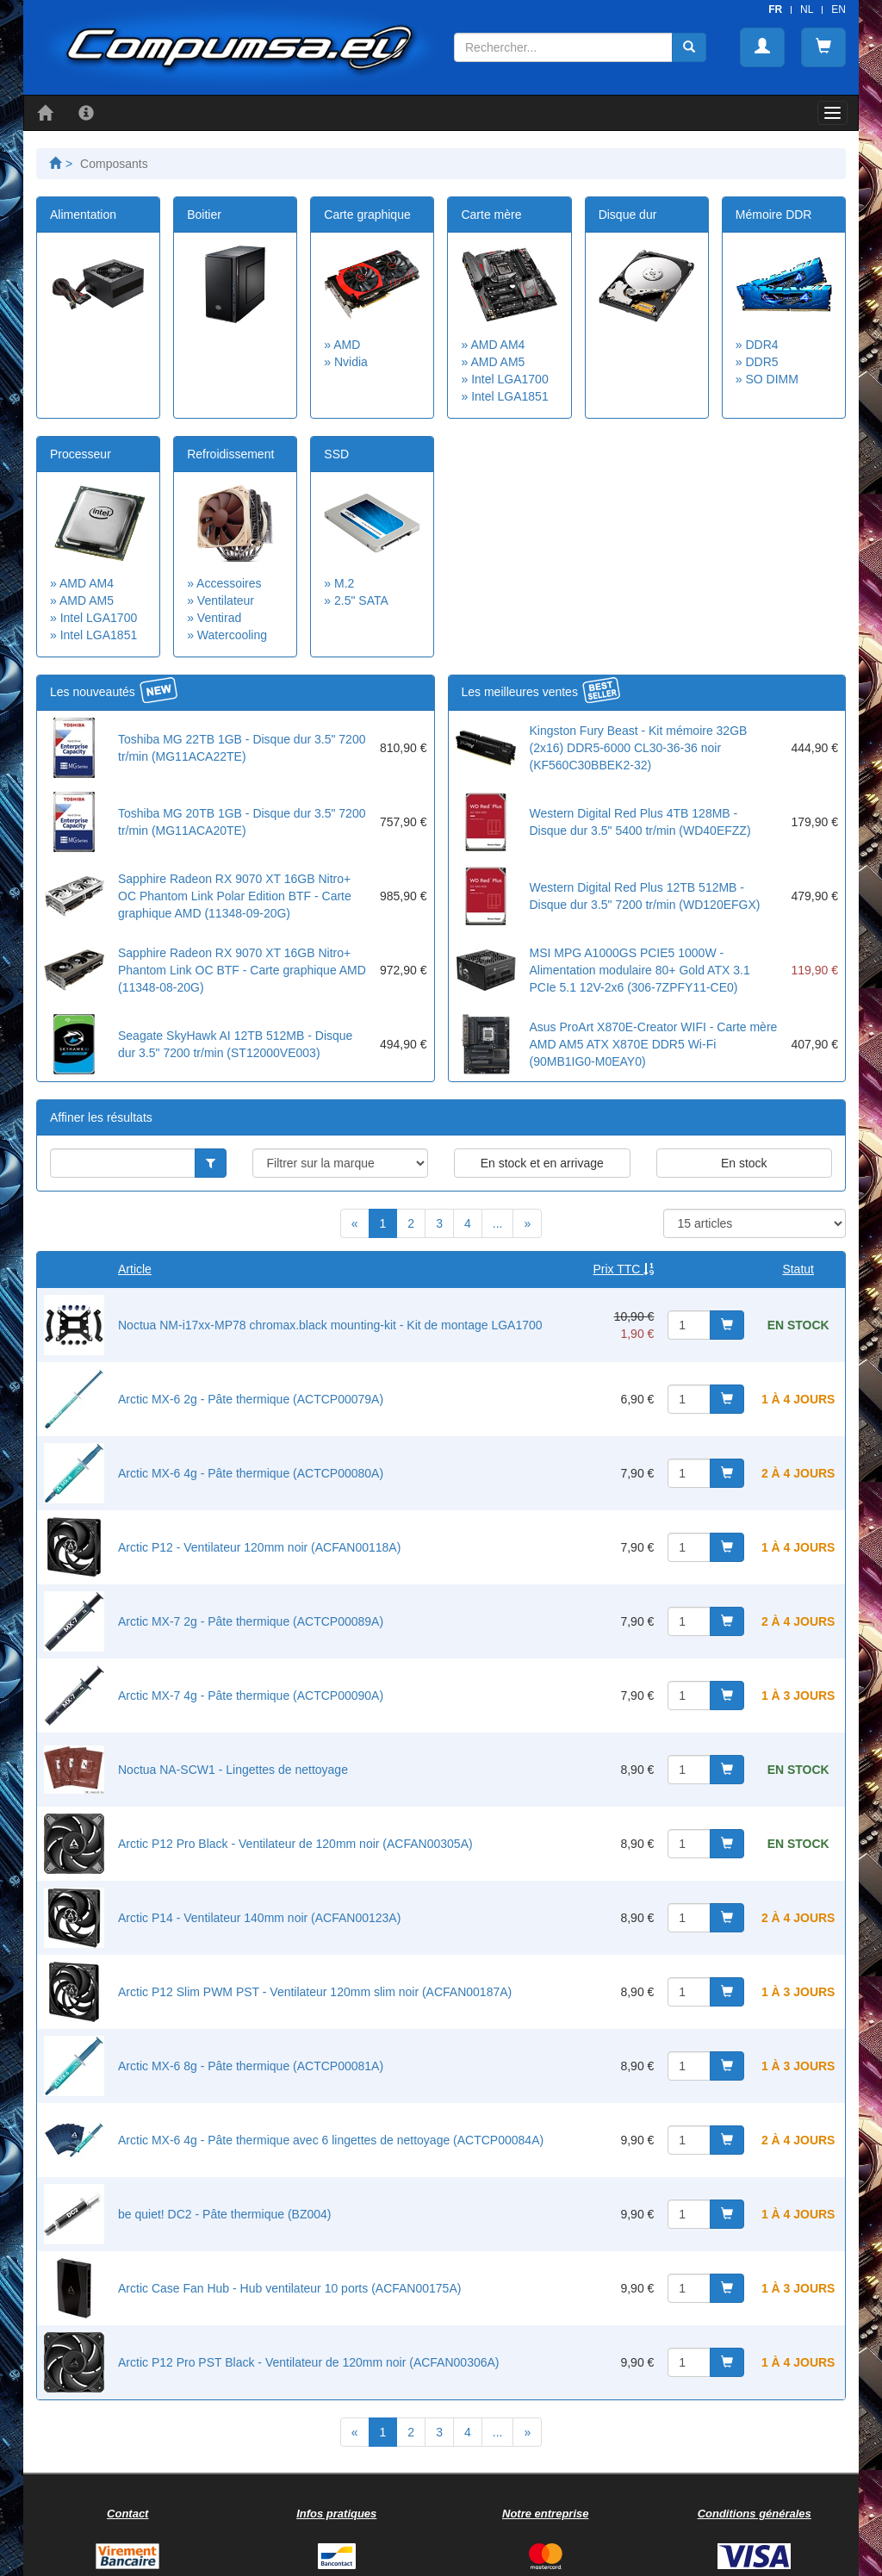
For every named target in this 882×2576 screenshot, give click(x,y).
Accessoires (228, 583)
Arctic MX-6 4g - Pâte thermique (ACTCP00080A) (250, 1473)
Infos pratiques (336, 2513)
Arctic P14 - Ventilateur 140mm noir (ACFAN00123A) (259, 1918)
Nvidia (351, 362)
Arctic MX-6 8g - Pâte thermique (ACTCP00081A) (250, 2066)
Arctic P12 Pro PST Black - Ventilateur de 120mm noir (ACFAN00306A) (309, 2362)
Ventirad (219, 618)
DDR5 (761, 362)
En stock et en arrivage (542, 1163)
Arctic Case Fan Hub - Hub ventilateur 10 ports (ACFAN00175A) (289, 2288)
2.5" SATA (361, 600)
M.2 (344, 583)
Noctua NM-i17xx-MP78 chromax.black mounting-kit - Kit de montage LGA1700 (330, 1325)
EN (838, 9)
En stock (744, 1163)
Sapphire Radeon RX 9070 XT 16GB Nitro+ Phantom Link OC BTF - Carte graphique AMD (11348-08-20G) (242, 970)
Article (135, 1269)
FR (775, 9)
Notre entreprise (545, 2513)
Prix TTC (624, 1269)
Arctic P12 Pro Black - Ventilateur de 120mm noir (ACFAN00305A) (295, 1844)
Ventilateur (225, 600)
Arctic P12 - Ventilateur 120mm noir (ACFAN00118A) (259, 1547)
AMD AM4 (497, 345)
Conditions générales (754, 2513)
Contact (127, 2513)
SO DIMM (771, 379)
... (498, 1223)
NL (806, 9)
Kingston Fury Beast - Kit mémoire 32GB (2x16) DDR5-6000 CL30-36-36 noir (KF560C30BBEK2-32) (639, 748)
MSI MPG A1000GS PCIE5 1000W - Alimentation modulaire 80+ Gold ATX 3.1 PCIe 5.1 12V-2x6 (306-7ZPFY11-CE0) (640, 970)
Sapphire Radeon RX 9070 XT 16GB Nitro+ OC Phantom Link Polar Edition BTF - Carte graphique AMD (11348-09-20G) (234, 896)
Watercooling (232, 635)
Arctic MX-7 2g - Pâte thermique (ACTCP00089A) (250, 1621)
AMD (346, 345)
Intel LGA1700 (510, 379)
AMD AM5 (497, 362)
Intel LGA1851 (510, 396)
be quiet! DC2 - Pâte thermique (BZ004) (224, 2214)
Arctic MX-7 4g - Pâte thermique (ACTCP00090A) (250, 1695)
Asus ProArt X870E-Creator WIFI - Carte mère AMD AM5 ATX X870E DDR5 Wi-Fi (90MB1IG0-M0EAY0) (654, 1044)
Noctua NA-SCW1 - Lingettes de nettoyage (233, 1769)
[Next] (527, 1223)
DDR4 (761, 345)
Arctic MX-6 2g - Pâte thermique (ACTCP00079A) (250, 1399)
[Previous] (355, 1223)
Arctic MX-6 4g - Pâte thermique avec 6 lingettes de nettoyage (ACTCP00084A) (330, 2140)
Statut (798, 1269)
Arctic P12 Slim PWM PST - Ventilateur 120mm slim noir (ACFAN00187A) (315, 1992)
